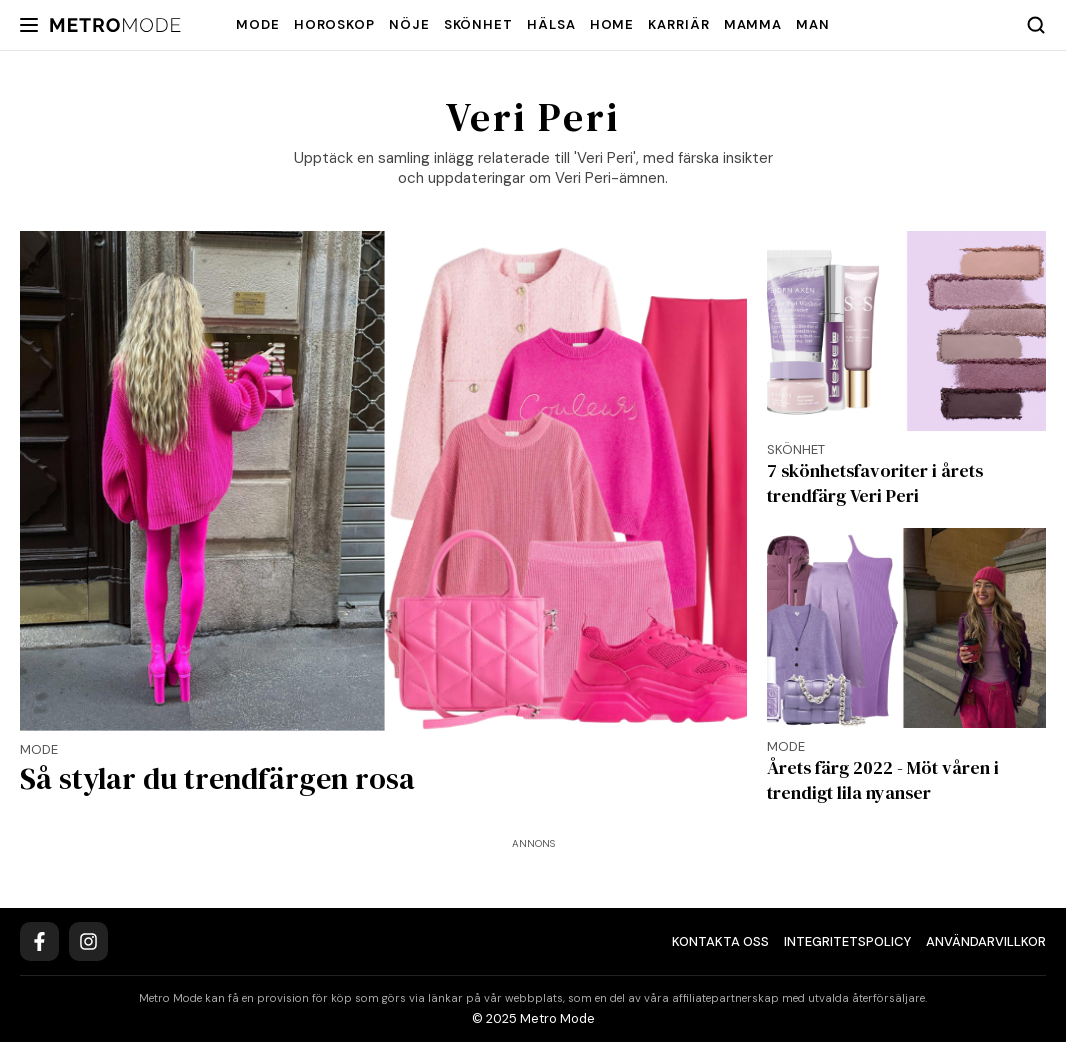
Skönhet (478, 24)
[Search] (1036, 25)
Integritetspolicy (847, 941)
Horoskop (334, 24)
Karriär (678, 24)
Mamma (753, 24)
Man (813, 24)
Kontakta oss (720, 941)
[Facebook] (39, 941)
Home (612, 24)
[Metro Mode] (115, 25)
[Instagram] (88, 941)
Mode (258, 24)
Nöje (409, 24)
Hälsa (551, 24)
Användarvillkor (986, 941)
